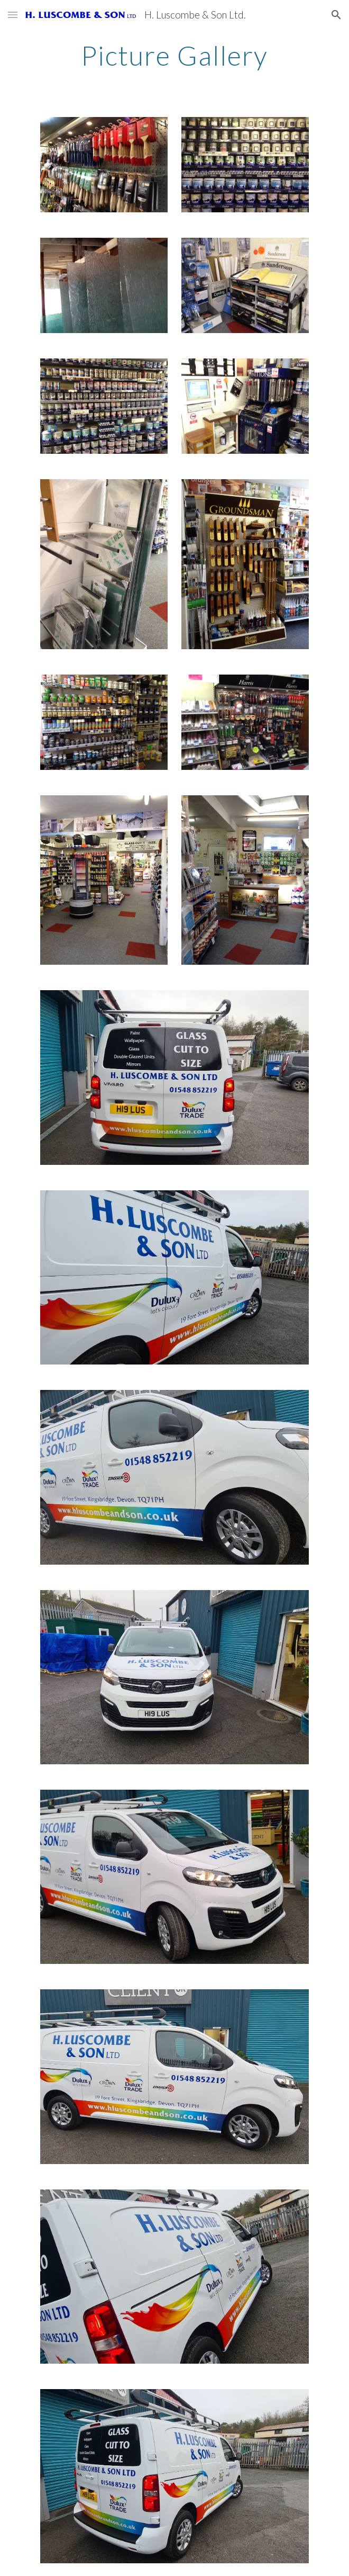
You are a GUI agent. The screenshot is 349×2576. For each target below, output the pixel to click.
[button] (12, 14)
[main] (174, 56)
